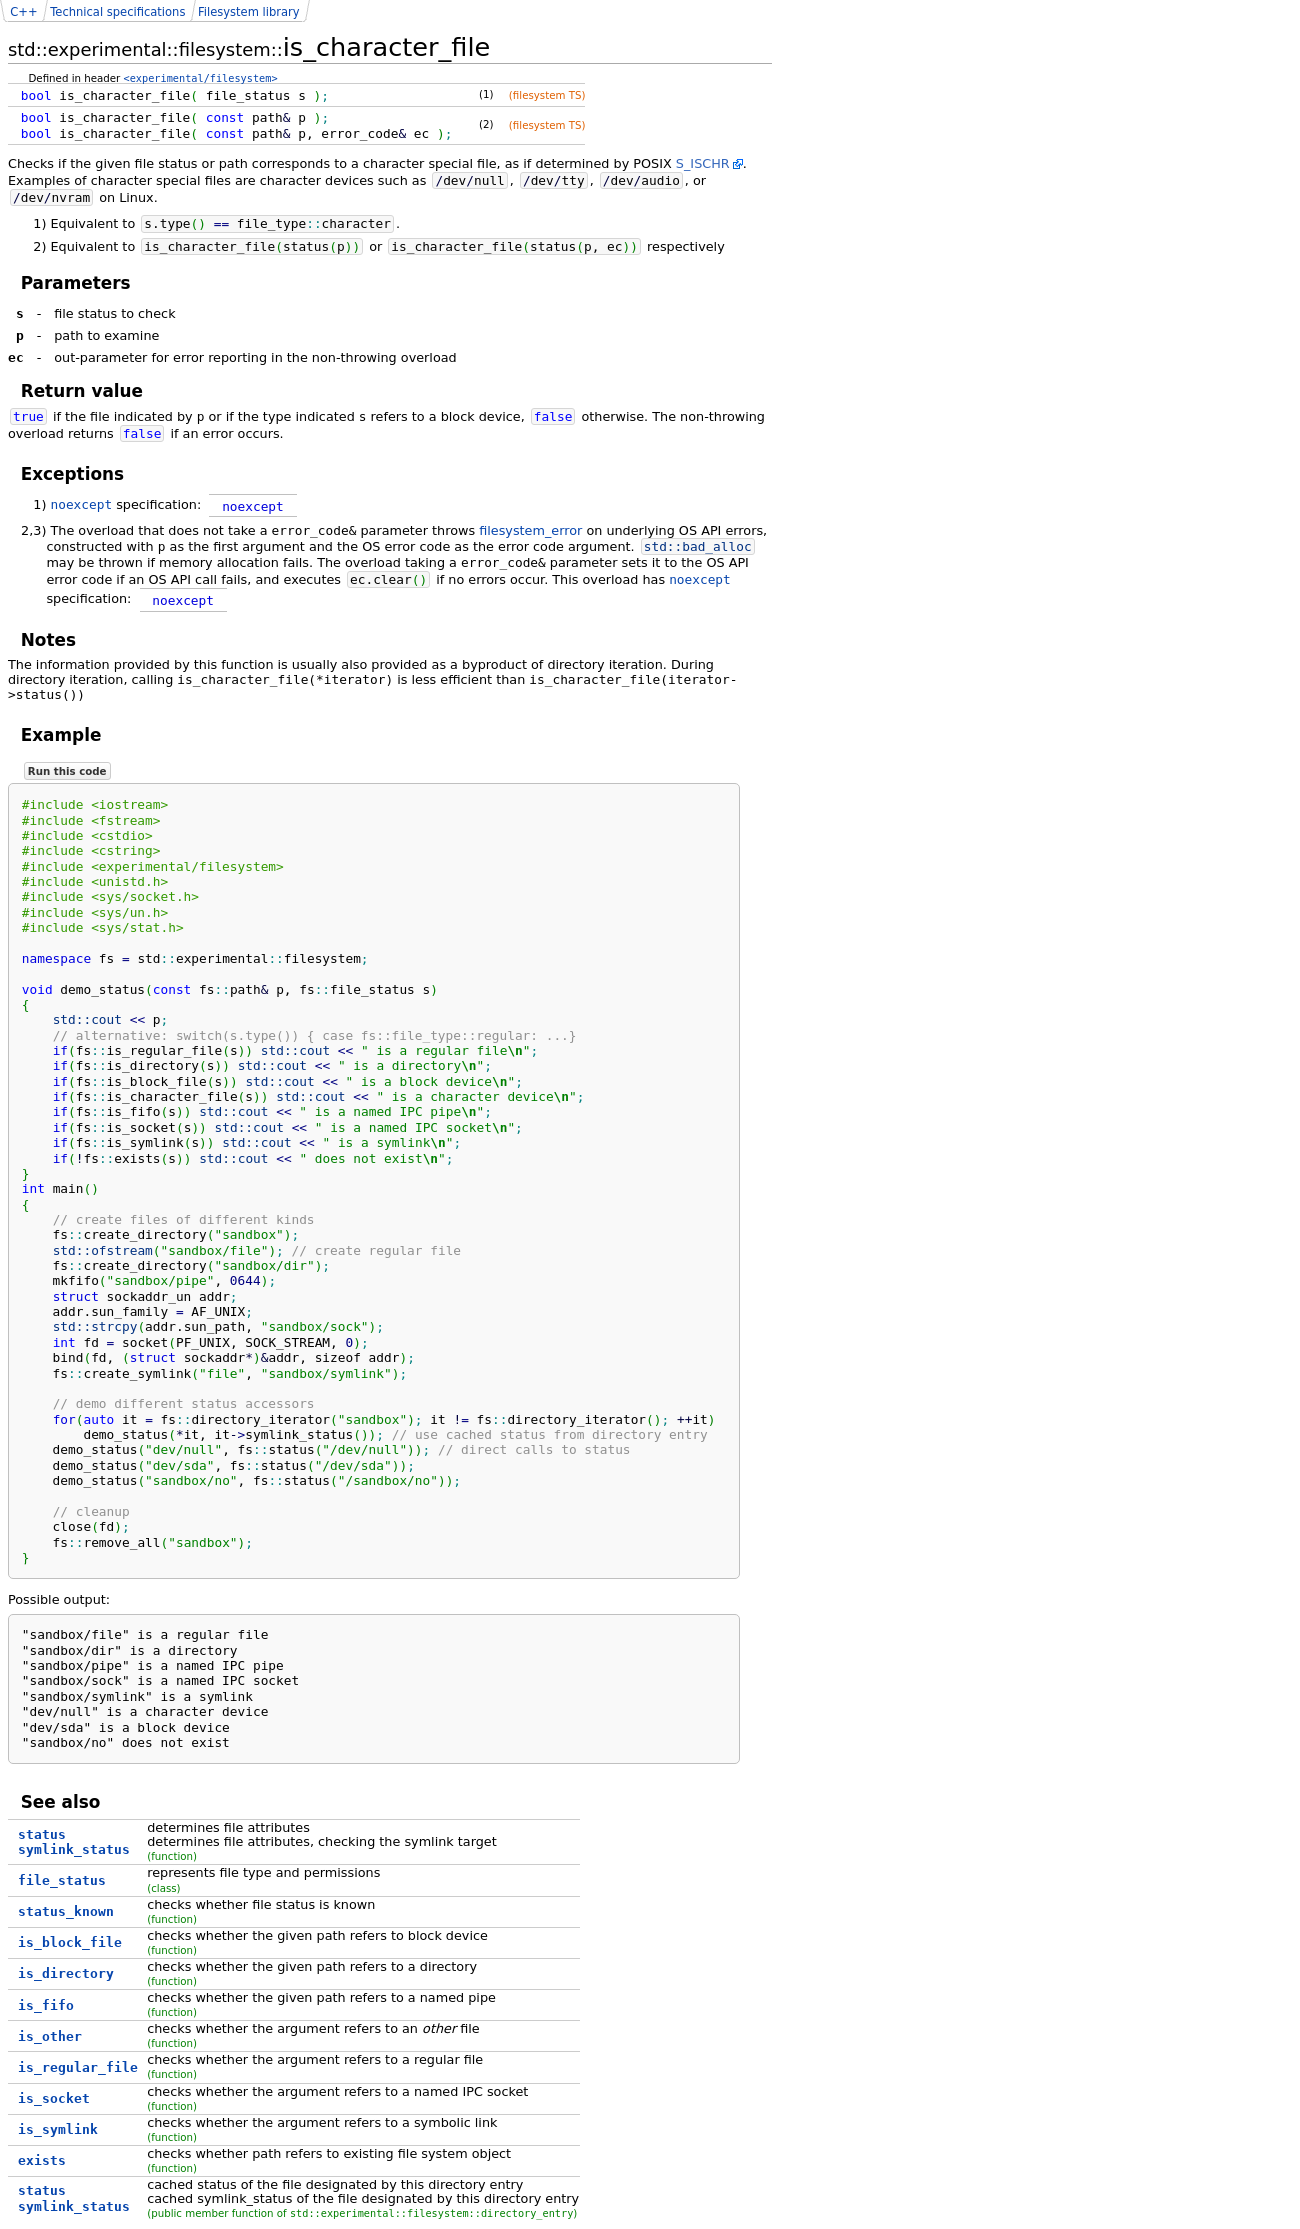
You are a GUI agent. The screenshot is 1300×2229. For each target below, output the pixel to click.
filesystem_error (530, 530)
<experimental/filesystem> (201, 78)
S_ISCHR (703, 163)
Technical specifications (117, 12)
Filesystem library (249, 12)
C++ (23, 12)
